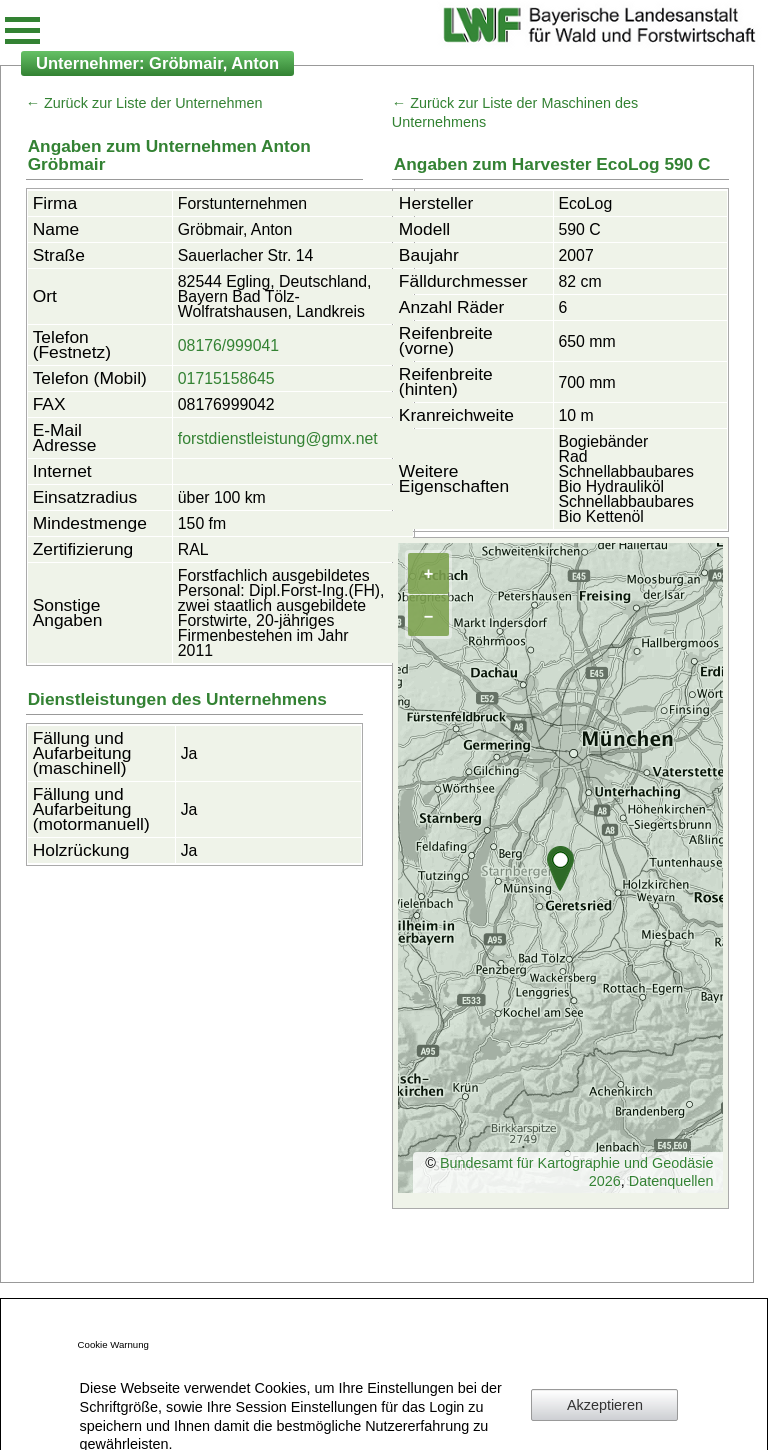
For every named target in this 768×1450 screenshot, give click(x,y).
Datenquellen (671, 1181)
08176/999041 (228, 345)
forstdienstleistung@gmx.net (278, 438)
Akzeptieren (605, 1405)
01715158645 (226, 378)
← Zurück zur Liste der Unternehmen (144, 103)
